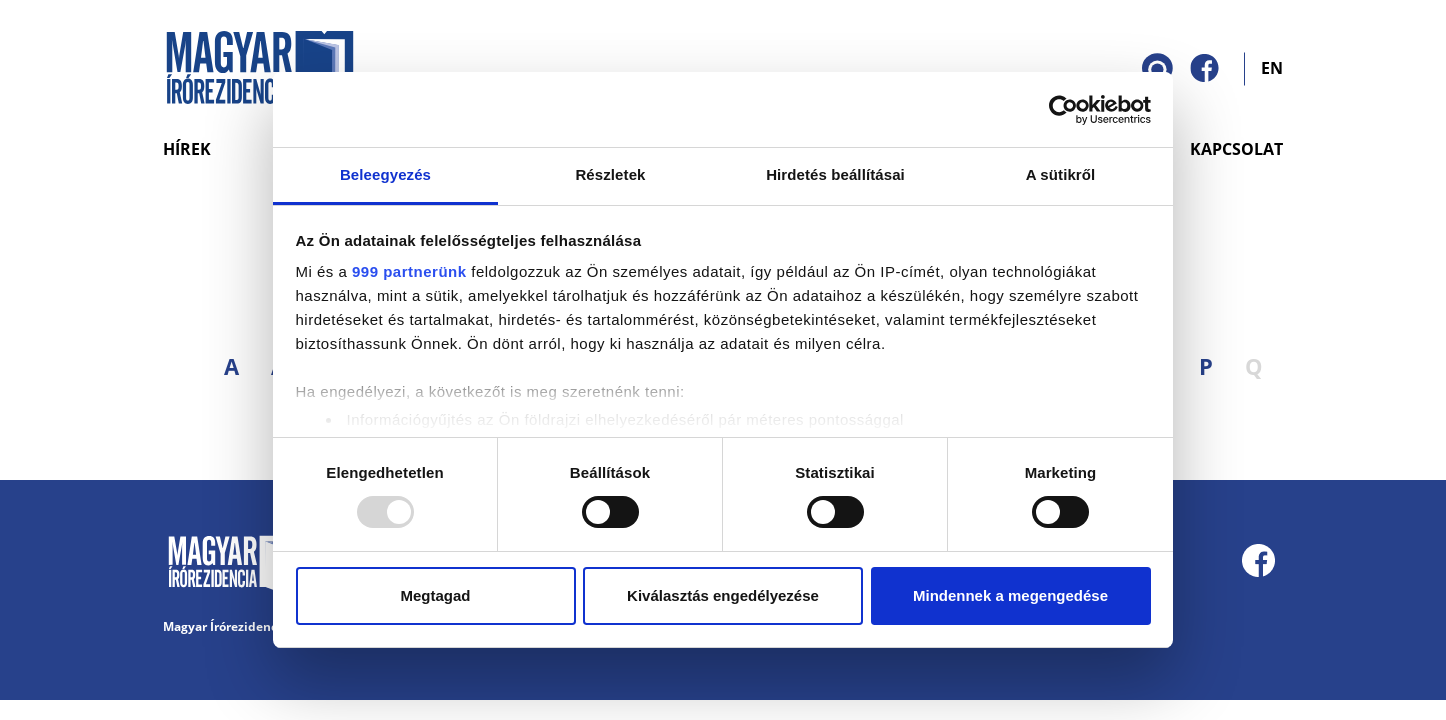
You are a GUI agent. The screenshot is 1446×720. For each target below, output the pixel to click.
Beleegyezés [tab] (385, 174)
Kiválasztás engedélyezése (723, 595)
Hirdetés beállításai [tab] (835, 174)
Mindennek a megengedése (1010, 595)
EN (1272, 67)
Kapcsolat (1236, 149)
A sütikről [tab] (1061, 174)
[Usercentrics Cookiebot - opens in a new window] (1063, 110)
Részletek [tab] (610, 174)
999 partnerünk (409, 271)
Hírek (187, 149)
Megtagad (435, 595)
